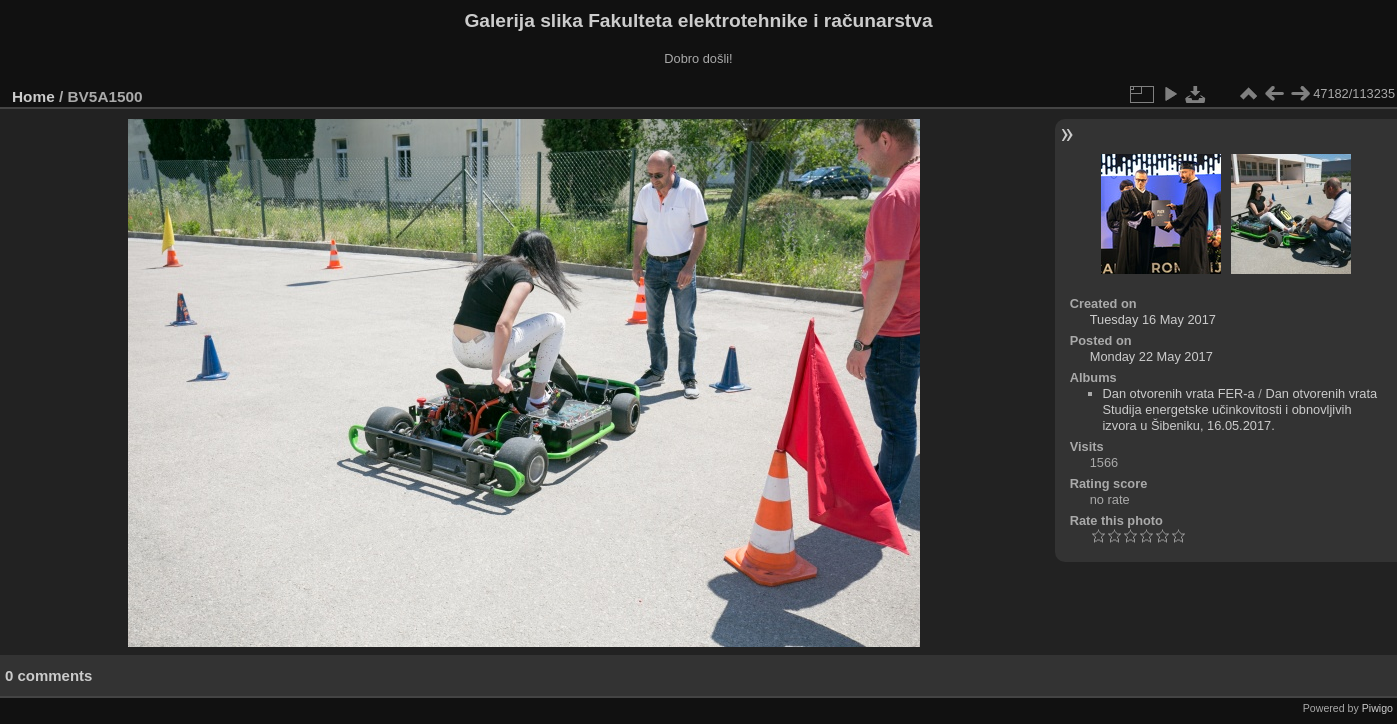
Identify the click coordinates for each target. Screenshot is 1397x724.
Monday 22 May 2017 (1151, 356)
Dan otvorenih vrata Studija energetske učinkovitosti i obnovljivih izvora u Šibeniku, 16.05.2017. (1240, 409)
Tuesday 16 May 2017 (1153, 319)
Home (33, 96)
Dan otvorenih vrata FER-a (1179, 393)
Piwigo (1377, 708)
